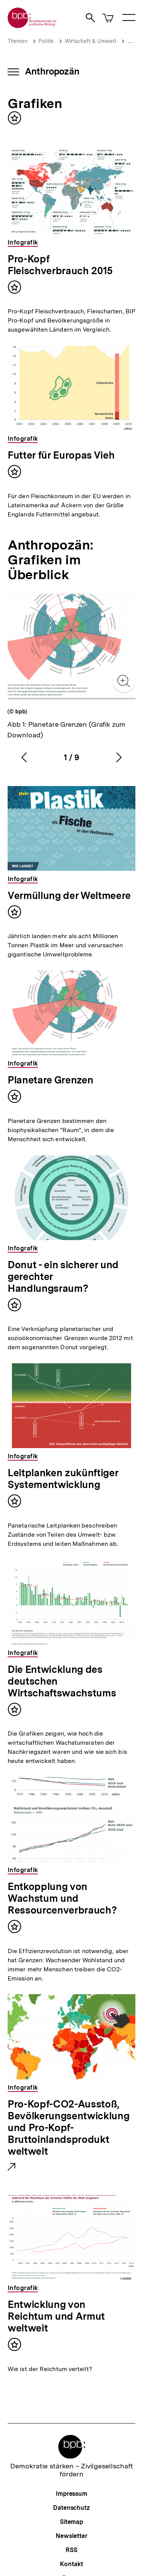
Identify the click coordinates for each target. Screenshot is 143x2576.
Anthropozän (52, 71)
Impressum (71, 2493)
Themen (17, 41)
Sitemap (71, 2521)
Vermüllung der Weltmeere (69, 895)
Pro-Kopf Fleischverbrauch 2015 (60, 264)
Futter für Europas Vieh (61, 455)
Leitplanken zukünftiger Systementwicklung (63, 1478)
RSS (71, 2550)
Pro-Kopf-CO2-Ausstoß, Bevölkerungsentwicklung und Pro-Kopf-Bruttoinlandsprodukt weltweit (68, 2128)
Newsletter (71, 2535)
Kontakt (71, 2564)
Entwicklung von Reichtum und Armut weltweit (56, 2316)
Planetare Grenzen (50, 1080)
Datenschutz (71, 2507)
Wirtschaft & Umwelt (90, 41)
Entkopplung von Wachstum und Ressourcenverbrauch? (62, 1898)
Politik (46, 41)
